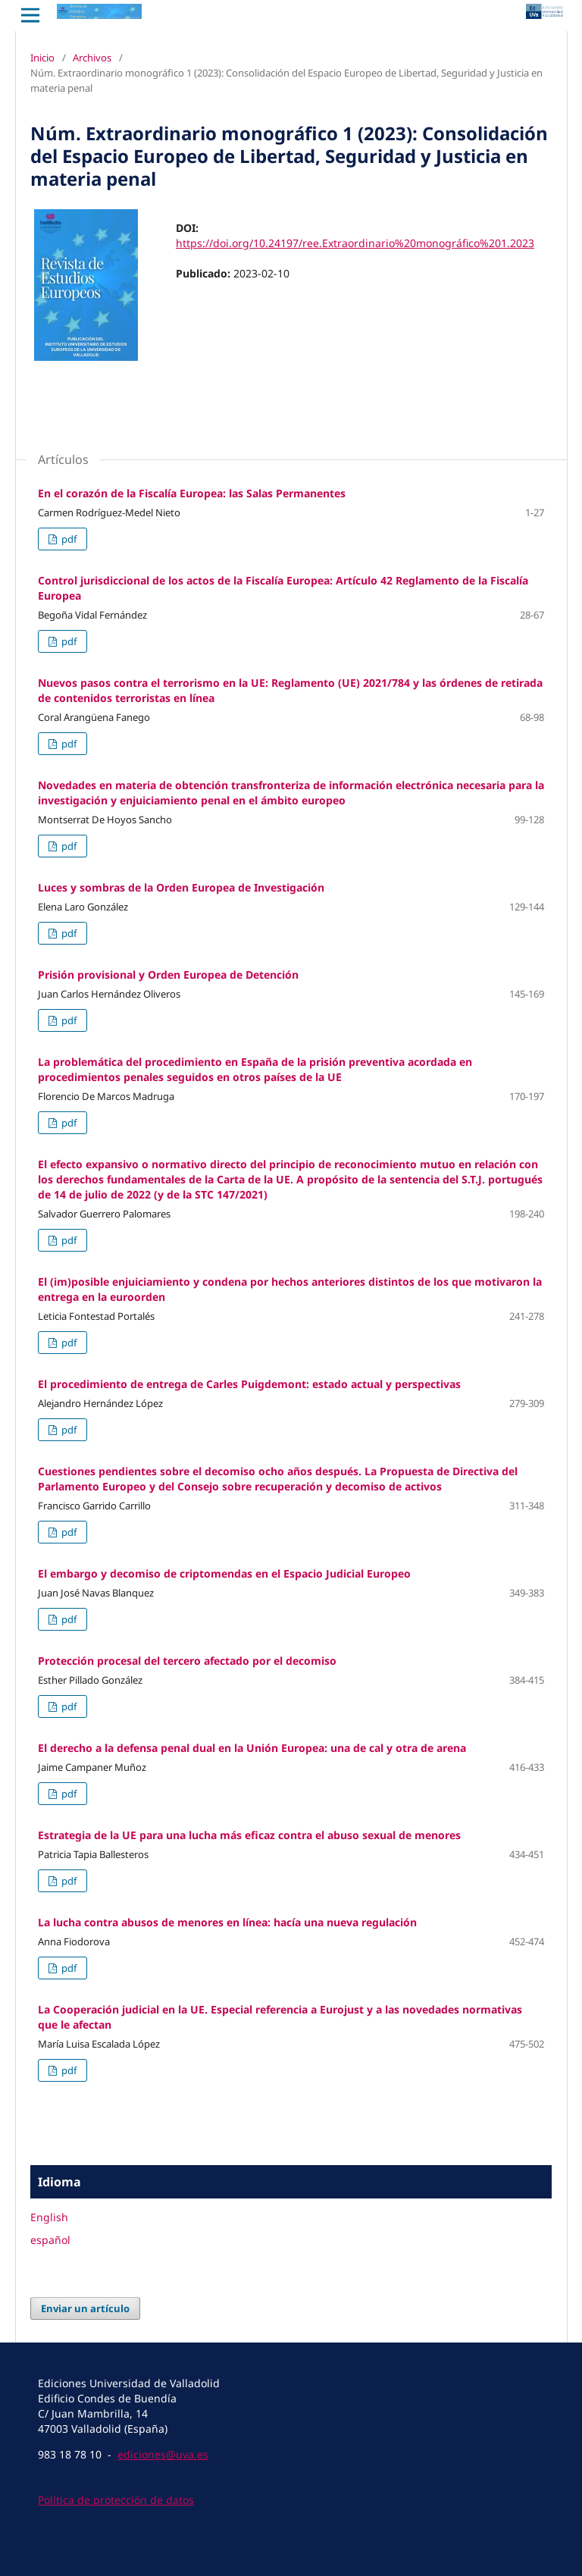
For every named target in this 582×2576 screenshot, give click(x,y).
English (49, 2217)
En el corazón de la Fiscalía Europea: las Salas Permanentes (192, 493)
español (50, 2240)
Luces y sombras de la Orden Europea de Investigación (181, 887)
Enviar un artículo (85, 2308)
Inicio (42, 57)
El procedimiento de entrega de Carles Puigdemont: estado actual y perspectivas (249, 1384)
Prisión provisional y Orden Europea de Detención (168, 974)
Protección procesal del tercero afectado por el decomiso (187, 1660)
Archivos (92, 57)
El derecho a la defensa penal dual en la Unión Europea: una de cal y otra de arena (252, 1748)
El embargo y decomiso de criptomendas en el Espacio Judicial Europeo (224, 1573)
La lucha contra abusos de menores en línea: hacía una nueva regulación (227, 1922)
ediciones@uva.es (162, 2454)
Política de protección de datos (116, 2500)
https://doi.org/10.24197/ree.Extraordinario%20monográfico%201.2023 (355, 243)
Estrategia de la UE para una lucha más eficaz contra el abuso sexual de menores (249, 1835)
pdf (68, 539)
